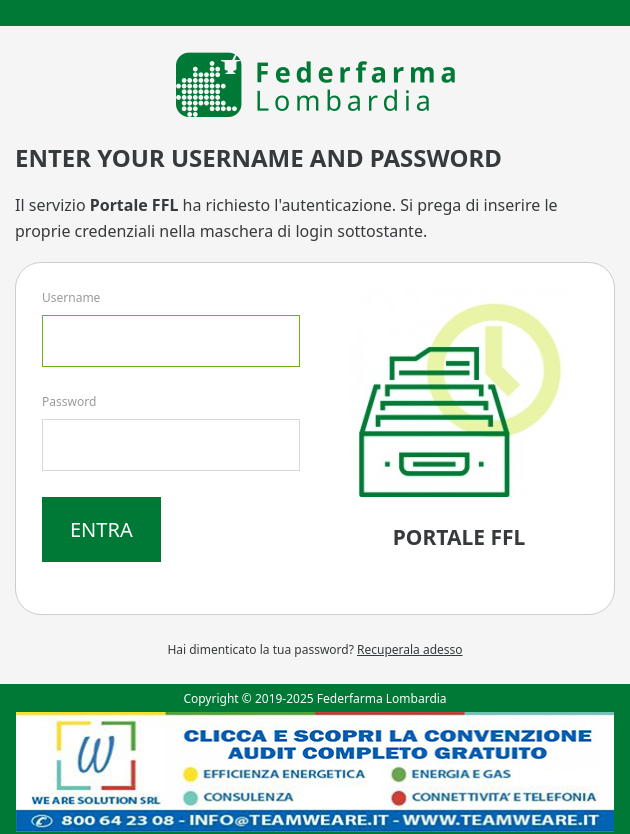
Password (69, 401)
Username (71, 297)
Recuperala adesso (410, 649)
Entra (101, 529)
